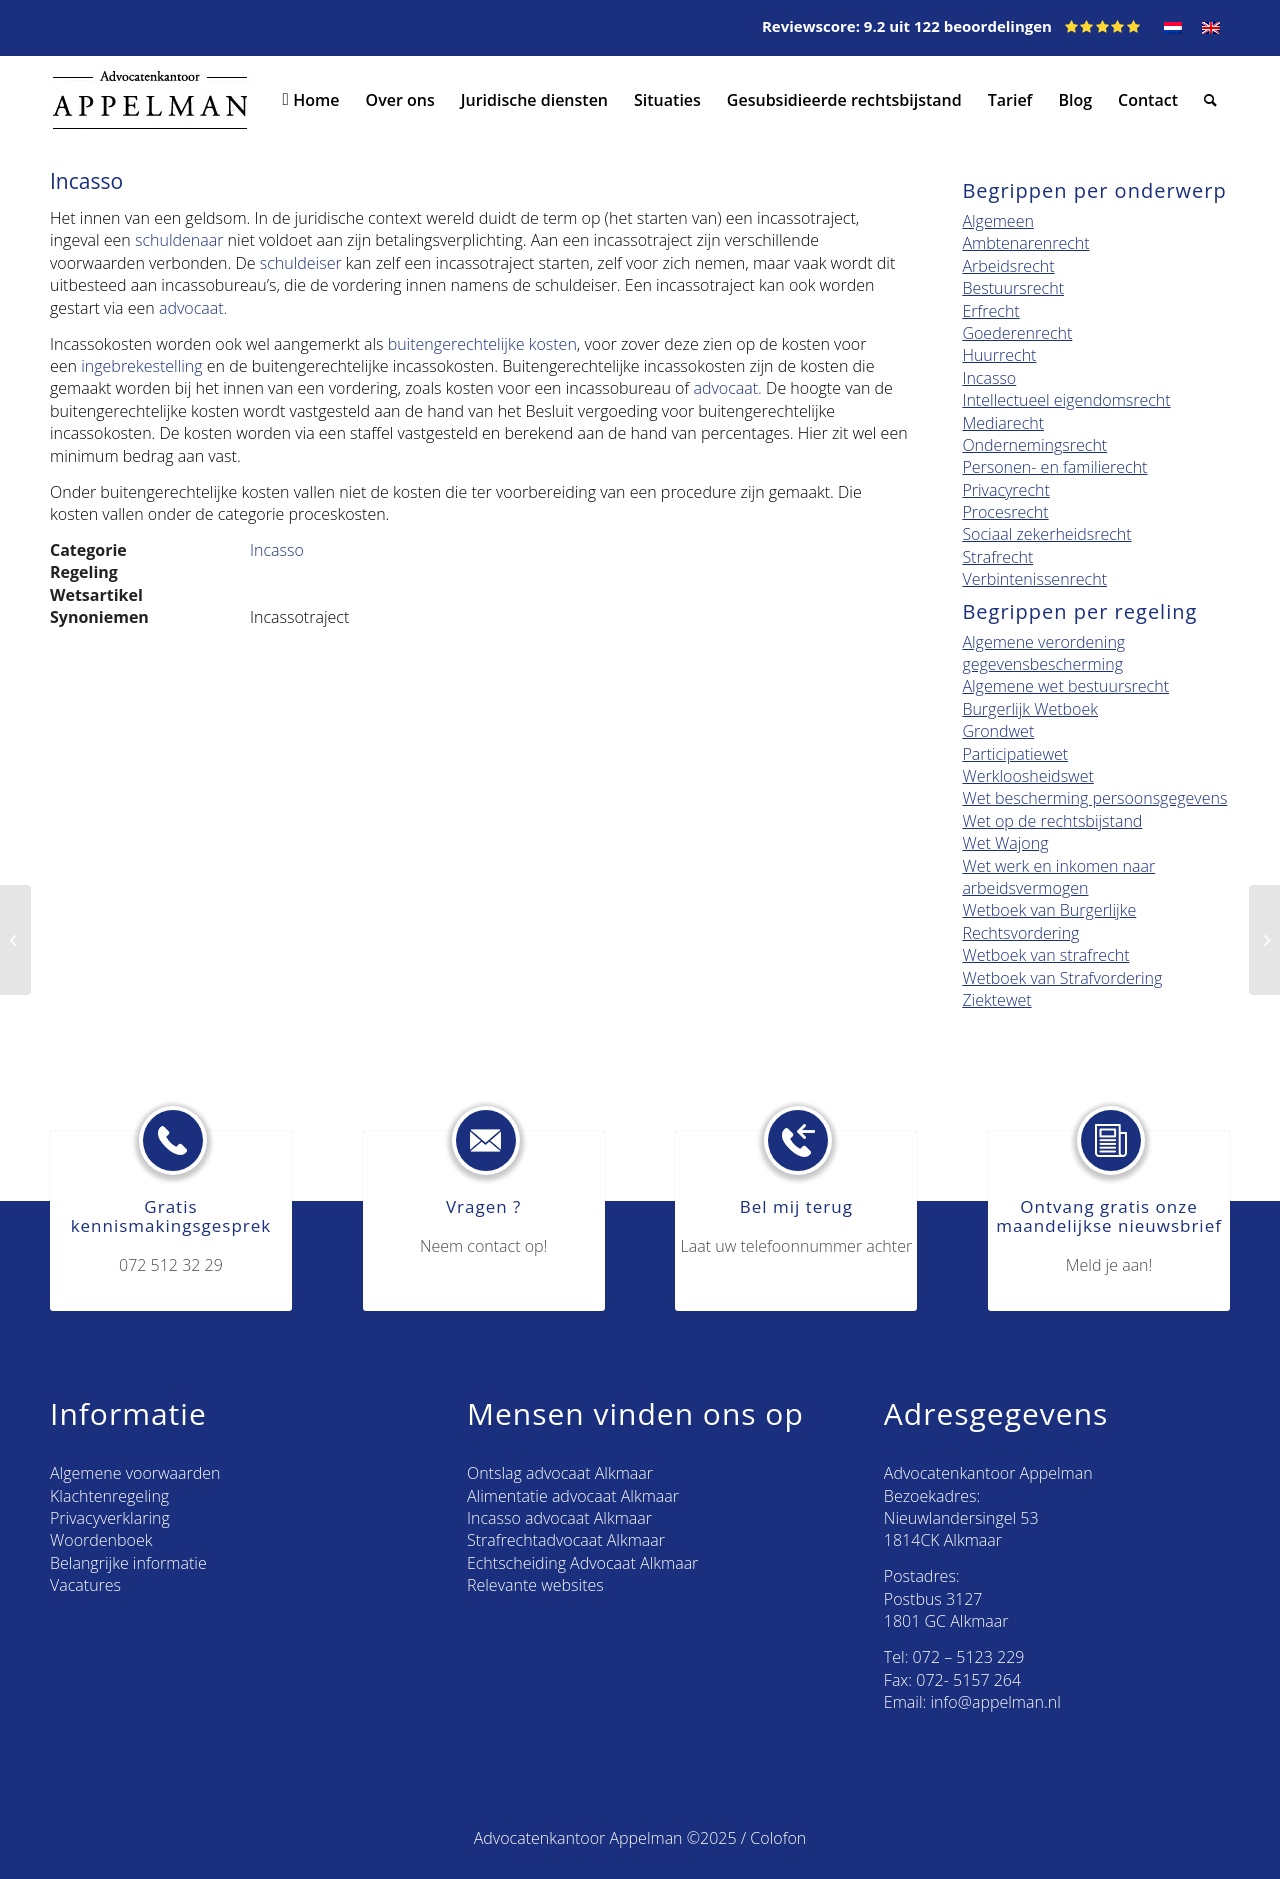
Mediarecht (1003, 423)
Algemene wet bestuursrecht (1065, 686)
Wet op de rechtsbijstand (1052, 821)
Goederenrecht (1017, 333)
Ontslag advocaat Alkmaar (560, 1473)
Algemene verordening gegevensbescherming (1043, 653)
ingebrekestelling (141, 366)
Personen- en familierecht (1054, 467)
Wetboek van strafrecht (1045, 955)
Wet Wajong (1005, 843)
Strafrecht (997, 557)
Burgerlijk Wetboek (1030, 709)
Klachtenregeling (109, 1496)
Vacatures (85, 1585)
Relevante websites (535, 1585)
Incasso (277, 550)
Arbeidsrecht (1008, 266)
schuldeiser (301, 263)
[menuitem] (308, 100)
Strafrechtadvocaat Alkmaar (566, 1540)
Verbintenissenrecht (1034, 579)
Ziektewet (996, 1000)
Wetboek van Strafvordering (1062, 978)
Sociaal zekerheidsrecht (1046, 534)
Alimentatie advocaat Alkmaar (573, 1496)
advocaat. (195, 308)
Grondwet (998, 731)
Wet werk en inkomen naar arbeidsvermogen (1058, 877)
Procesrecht (1005, 512)
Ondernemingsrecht (1034, 445)
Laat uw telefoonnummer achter (797, 1246)
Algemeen (997, 221)
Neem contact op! (484, 1246)
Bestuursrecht (1013, 288)
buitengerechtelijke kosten (482, 344)
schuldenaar (179, 240)
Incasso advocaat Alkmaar (559, 1518)
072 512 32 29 (171, 1265)
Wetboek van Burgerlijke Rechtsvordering (1049, 921)
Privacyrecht (1005, 490)
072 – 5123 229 (969, 1657)
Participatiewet (1015, 754)
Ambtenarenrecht (1025, 243)
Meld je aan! (1109, 1265)
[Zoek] (1210, 100)
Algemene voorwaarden (135, 1473)
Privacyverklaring (110, 1518)
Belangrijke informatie (128, 1563)
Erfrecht (990, 311)
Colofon (778, 1838)
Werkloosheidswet (1027, 776)
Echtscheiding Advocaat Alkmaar (582, 1563)
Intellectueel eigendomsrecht (1066, 400)
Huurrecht (999, 355)
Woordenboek (101, 1540)
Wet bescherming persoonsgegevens (1094, 798)
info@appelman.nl (996, 1702)
